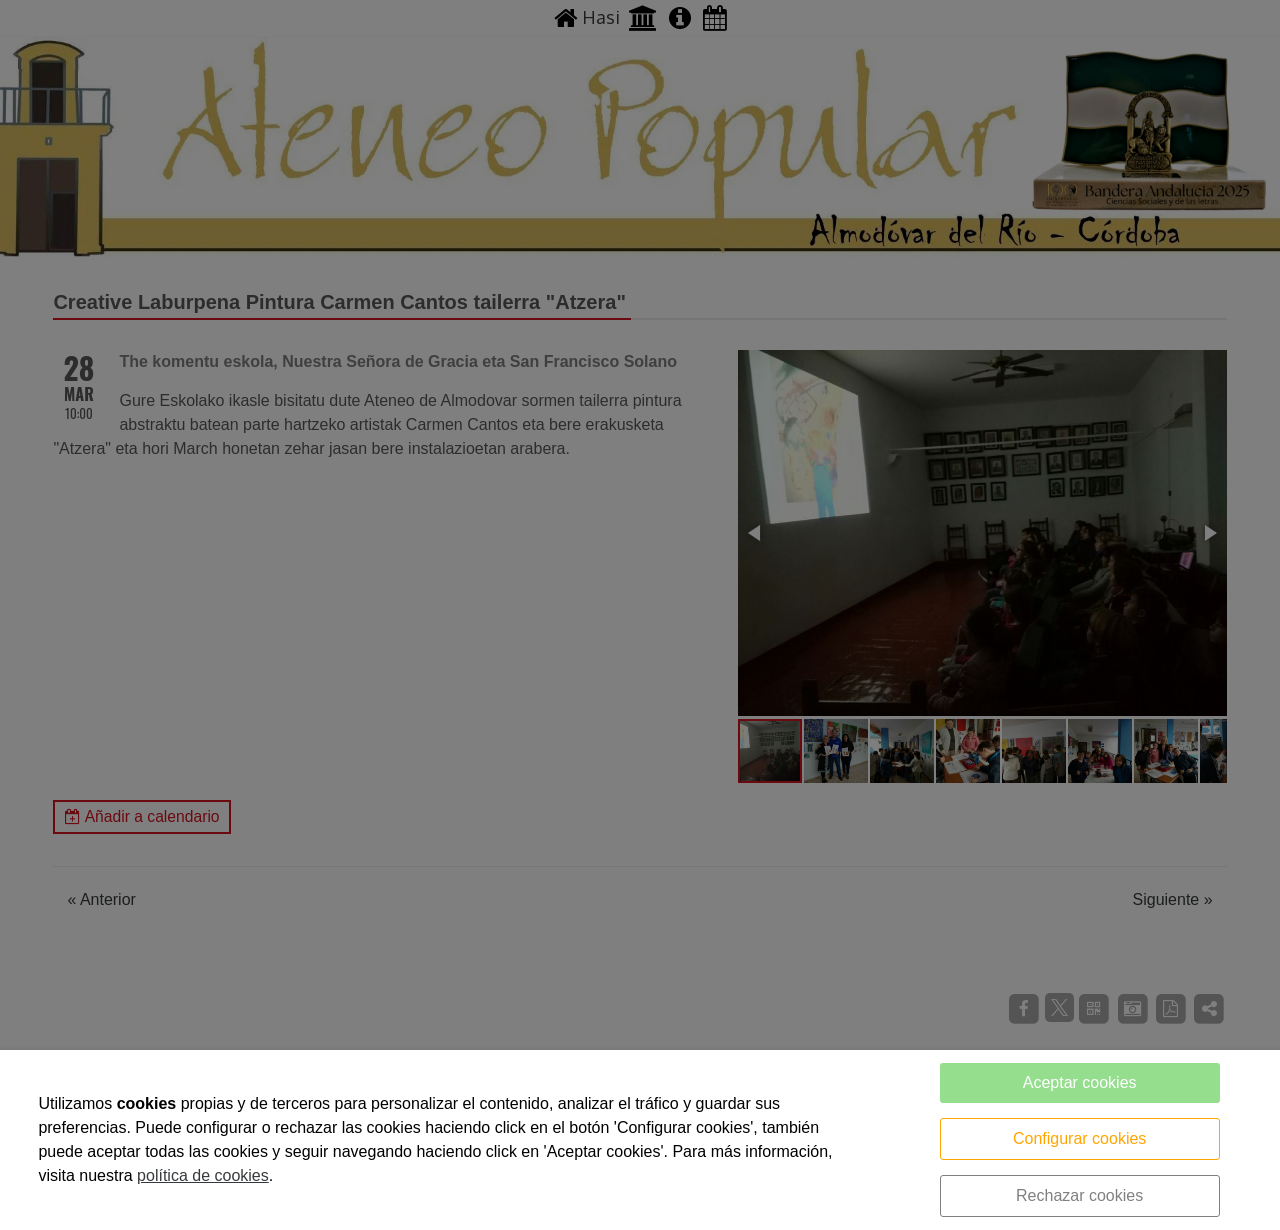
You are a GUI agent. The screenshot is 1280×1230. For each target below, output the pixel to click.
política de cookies (203, 1175)
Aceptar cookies (1080, 1082)
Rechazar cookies (1079, 1195)
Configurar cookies (1079, 1138)
